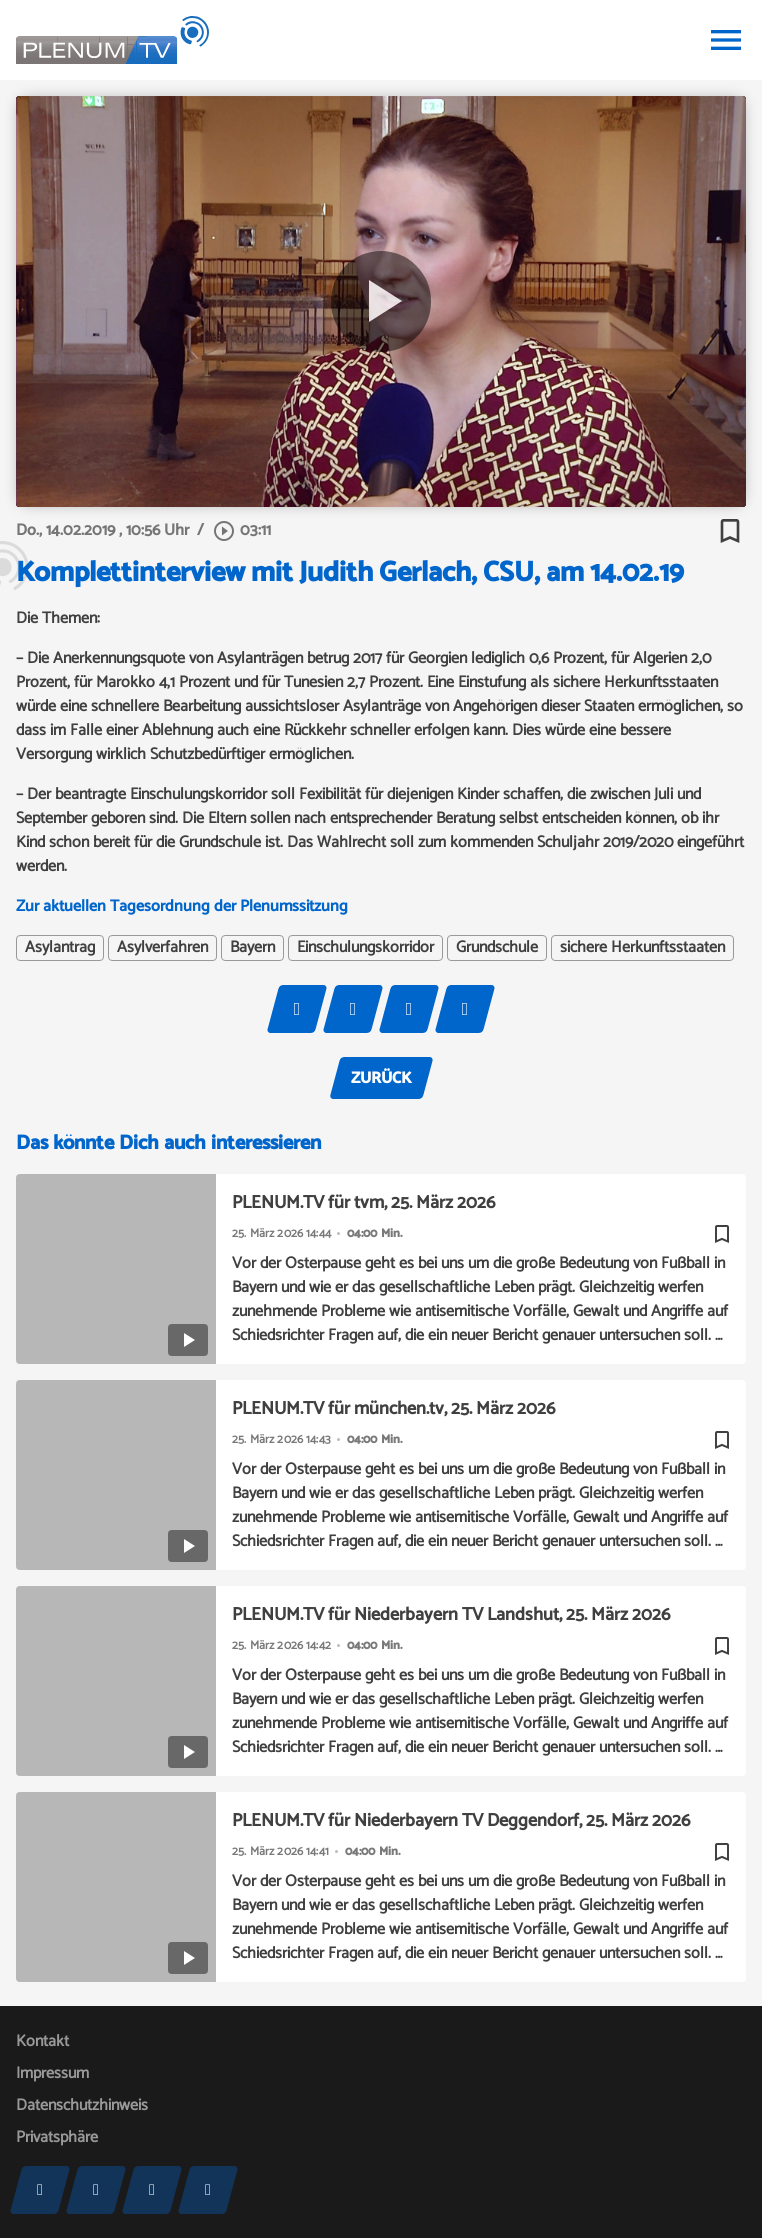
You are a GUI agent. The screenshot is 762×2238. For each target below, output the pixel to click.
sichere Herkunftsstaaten (642, 948)
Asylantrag (60, 948)
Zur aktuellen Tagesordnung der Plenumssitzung (182, 906)
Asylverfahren (162, 948)
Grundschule (497, 948)
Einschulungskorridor (365, 948)
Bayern (252, 948)
